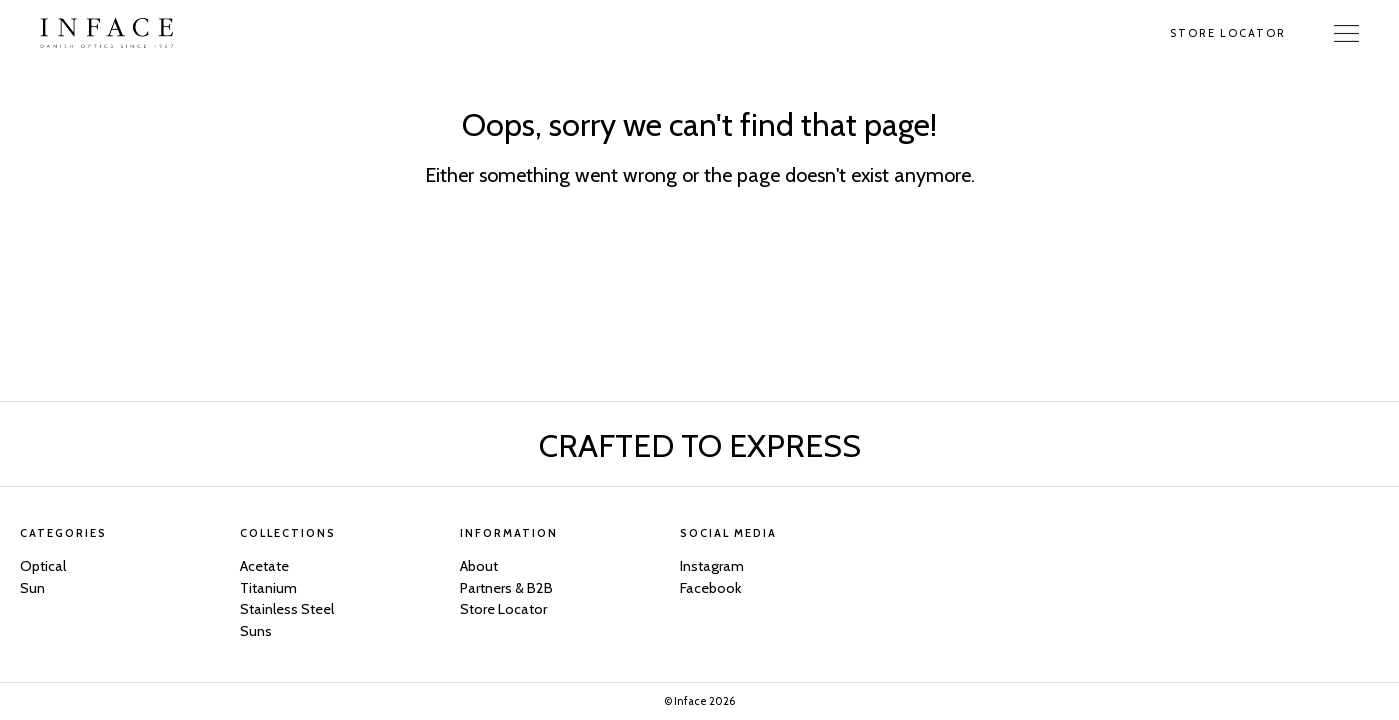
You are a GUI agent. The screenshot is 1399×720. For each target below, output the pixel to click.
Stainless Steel (287, 609)
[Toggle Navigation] (1346, 33)
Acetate (264, 566)
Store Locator (1228, 33)
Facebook (710, 588)
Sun (32, 588)
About (479, 566)
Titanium (268, 588)
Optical (43, 566)
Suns (256, 631)
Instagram (712, 566)
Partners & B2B (506, 588)
